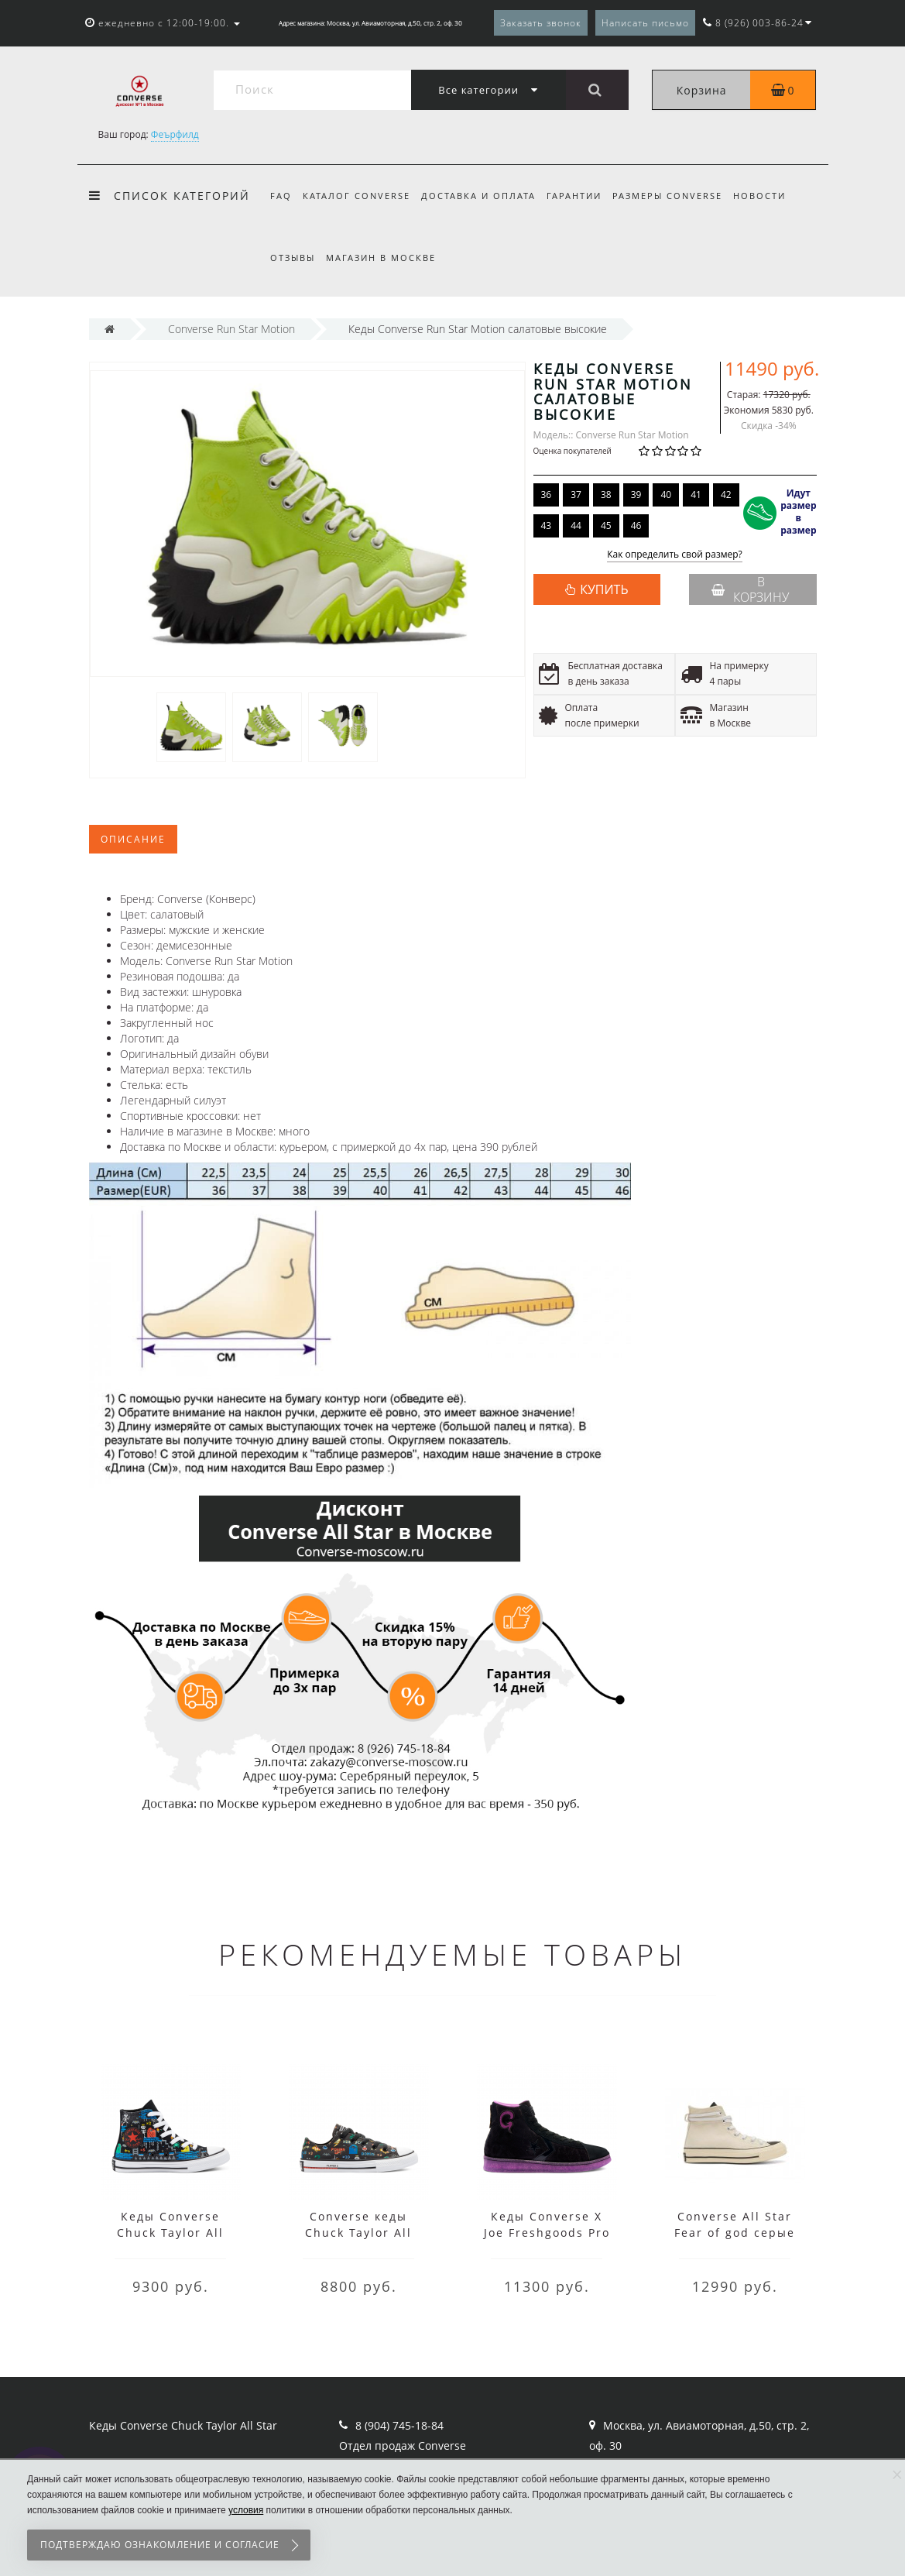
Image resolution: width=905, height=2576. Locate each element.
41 (696, 494)
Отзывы (292, 257)
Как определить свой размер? (674, 555)
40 (665, 494)
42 (726, 494)
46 (636, 525)
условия (245, 2510)
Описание (133, 839)
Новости (772, 195)
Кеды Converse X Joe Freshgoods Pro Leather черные (547, 2232)
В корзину (750, 589)
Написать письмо (645, 22)
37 (576, 494)
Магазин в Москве (383, 257)
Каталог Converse (359, 195)
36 (546, 494)
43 (546, 525)
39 (636, 494)
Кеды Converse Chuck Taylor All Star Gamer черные (170, 2232)
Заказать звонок (540, 22)
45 (606, 525)
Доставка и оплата (483, 195)
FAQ (281, 195)
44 (576, 525)
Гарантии (581, 195)
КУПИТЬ (604, 589)
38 (606, 494)
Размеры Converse (677, 195)
